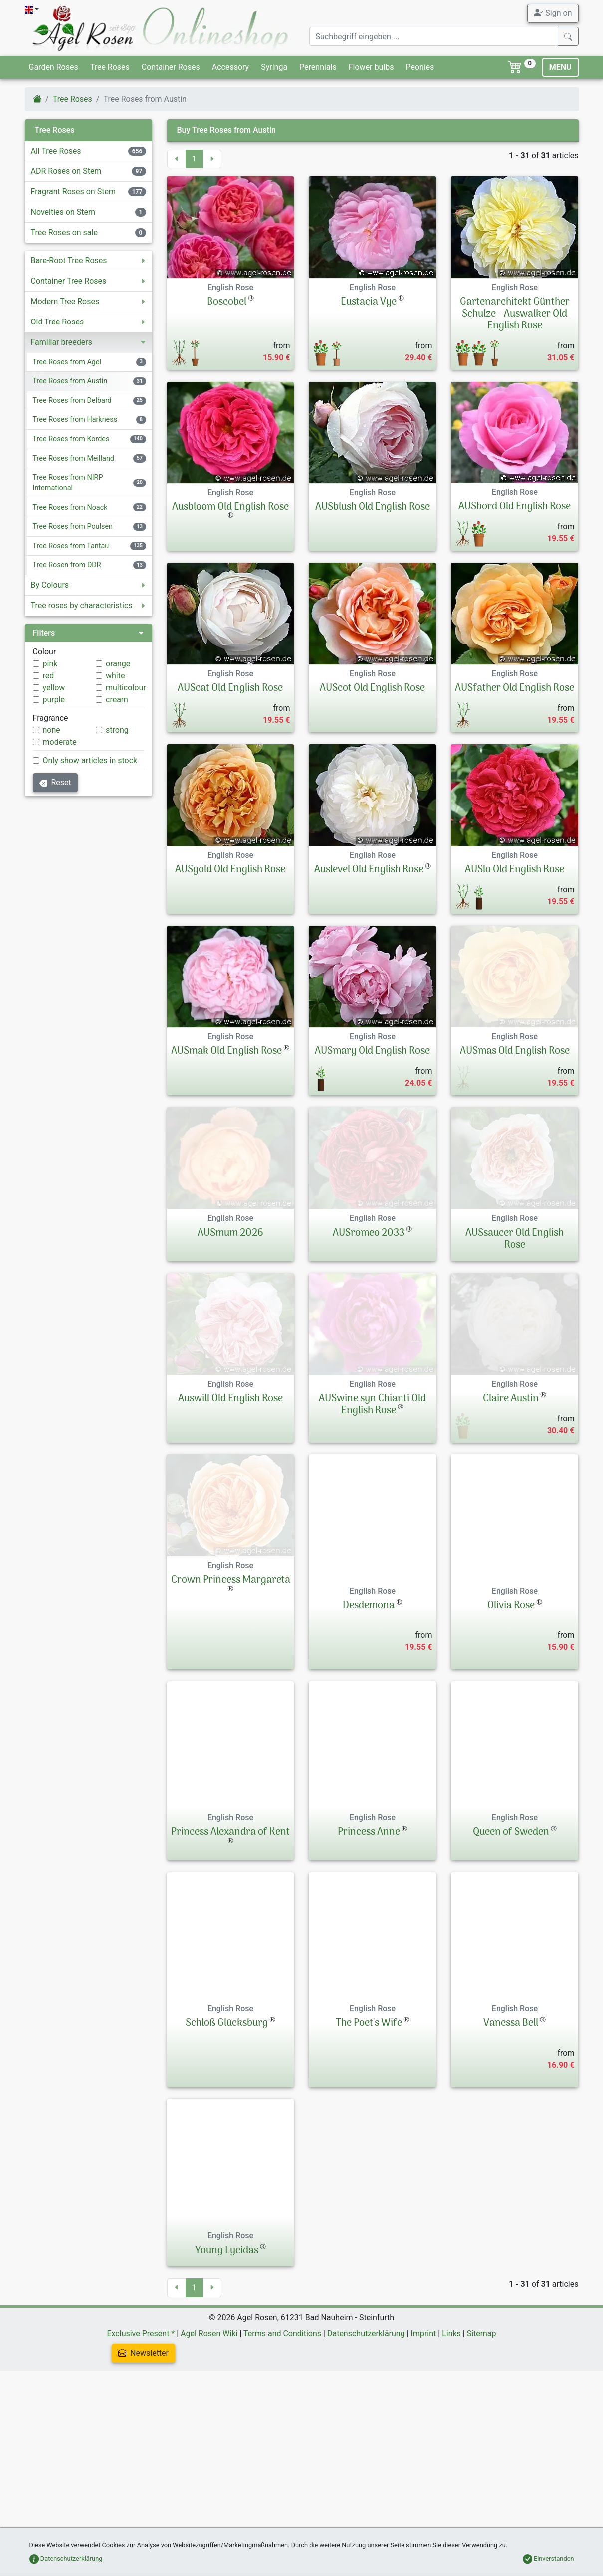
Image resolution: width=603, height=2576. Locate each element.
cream (117, 699)
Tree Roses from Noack (70, 507)
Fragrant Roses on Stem (73, 191)
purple (54, 699)
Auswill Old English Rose (230, 1512)
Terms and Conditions (282, 2467)
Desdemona (369, 1739)
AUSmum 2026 (230, 1321)
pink (50, 663)
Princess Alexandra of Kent (230, 1966)
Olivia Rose (511, 1739)
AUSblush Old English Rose (372, 507)
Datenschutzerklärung (366, 2467)
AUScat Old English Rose (230, 688)
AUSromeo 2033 (368, 1321)
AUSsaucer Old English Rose (514, 1327)
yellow (54, 687)
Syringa (274, 67)
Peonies (419, 67)
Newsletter (143, 2486)
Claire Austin (511, 1512)
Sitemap (481, 2467)
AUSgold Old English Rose (230, 891)
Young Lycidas (226, 2384)
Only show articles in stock (90, 760)
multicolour (126, 687)
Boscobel (226, 302)
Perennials (318, 67)
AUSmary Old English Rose (372, 1094)
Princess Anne (369, 1966)
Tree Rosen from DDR (67, 565)
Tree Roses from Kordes (71, 439)
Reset (55, 782)
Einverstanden (548, 2558)
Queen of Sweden (511, 1966)
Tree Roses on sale (64, 232)
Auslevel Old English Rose (368, 891)
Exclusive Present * (141, 2467)
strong (117, 730)
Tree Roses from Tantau (71, 546)
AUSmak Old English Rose (226, 1094)
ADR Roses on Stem (66, 171)
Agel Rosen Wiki (209, 2467)
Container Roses (171, 67)
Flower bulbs (371, 67)
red (48, 675)
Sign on (553, 13)
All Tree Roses (56, 151)
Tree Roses (110, 67)
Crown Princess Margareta (230, 1739)
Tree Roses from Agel (67, 362)
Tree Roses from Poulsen (73, 526)
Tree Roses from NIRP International (68, 482)
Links (451, 2467)
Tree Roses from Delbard (72, 400)
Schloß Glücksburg (227, 2157)
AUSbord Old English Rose (514, 507)
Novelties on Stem (63, 212)
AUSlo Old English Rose (514, 891)
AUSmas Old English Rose (515, 1094)
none (51, 730)
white (115, 675)
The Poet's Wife (369, 2157)
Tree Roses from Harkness (75, 419)
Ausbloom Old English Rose (230, 507)
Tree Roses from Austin (70, 381)
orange (118, 663)
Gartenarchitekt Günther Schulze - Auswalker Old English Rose (515, 314)
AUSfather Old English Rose (514, 688)
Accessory (230, 67)
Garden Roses (53, 67)
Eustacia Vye (369, 302)
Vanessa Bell (510, 2157)
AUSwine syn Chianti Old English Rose (372, 1518)
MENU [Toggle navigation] (560, 67)
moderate (60, 742)
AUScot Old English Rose (372, 688)
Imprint (423, 2467)
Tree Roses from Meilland (73, 458)
